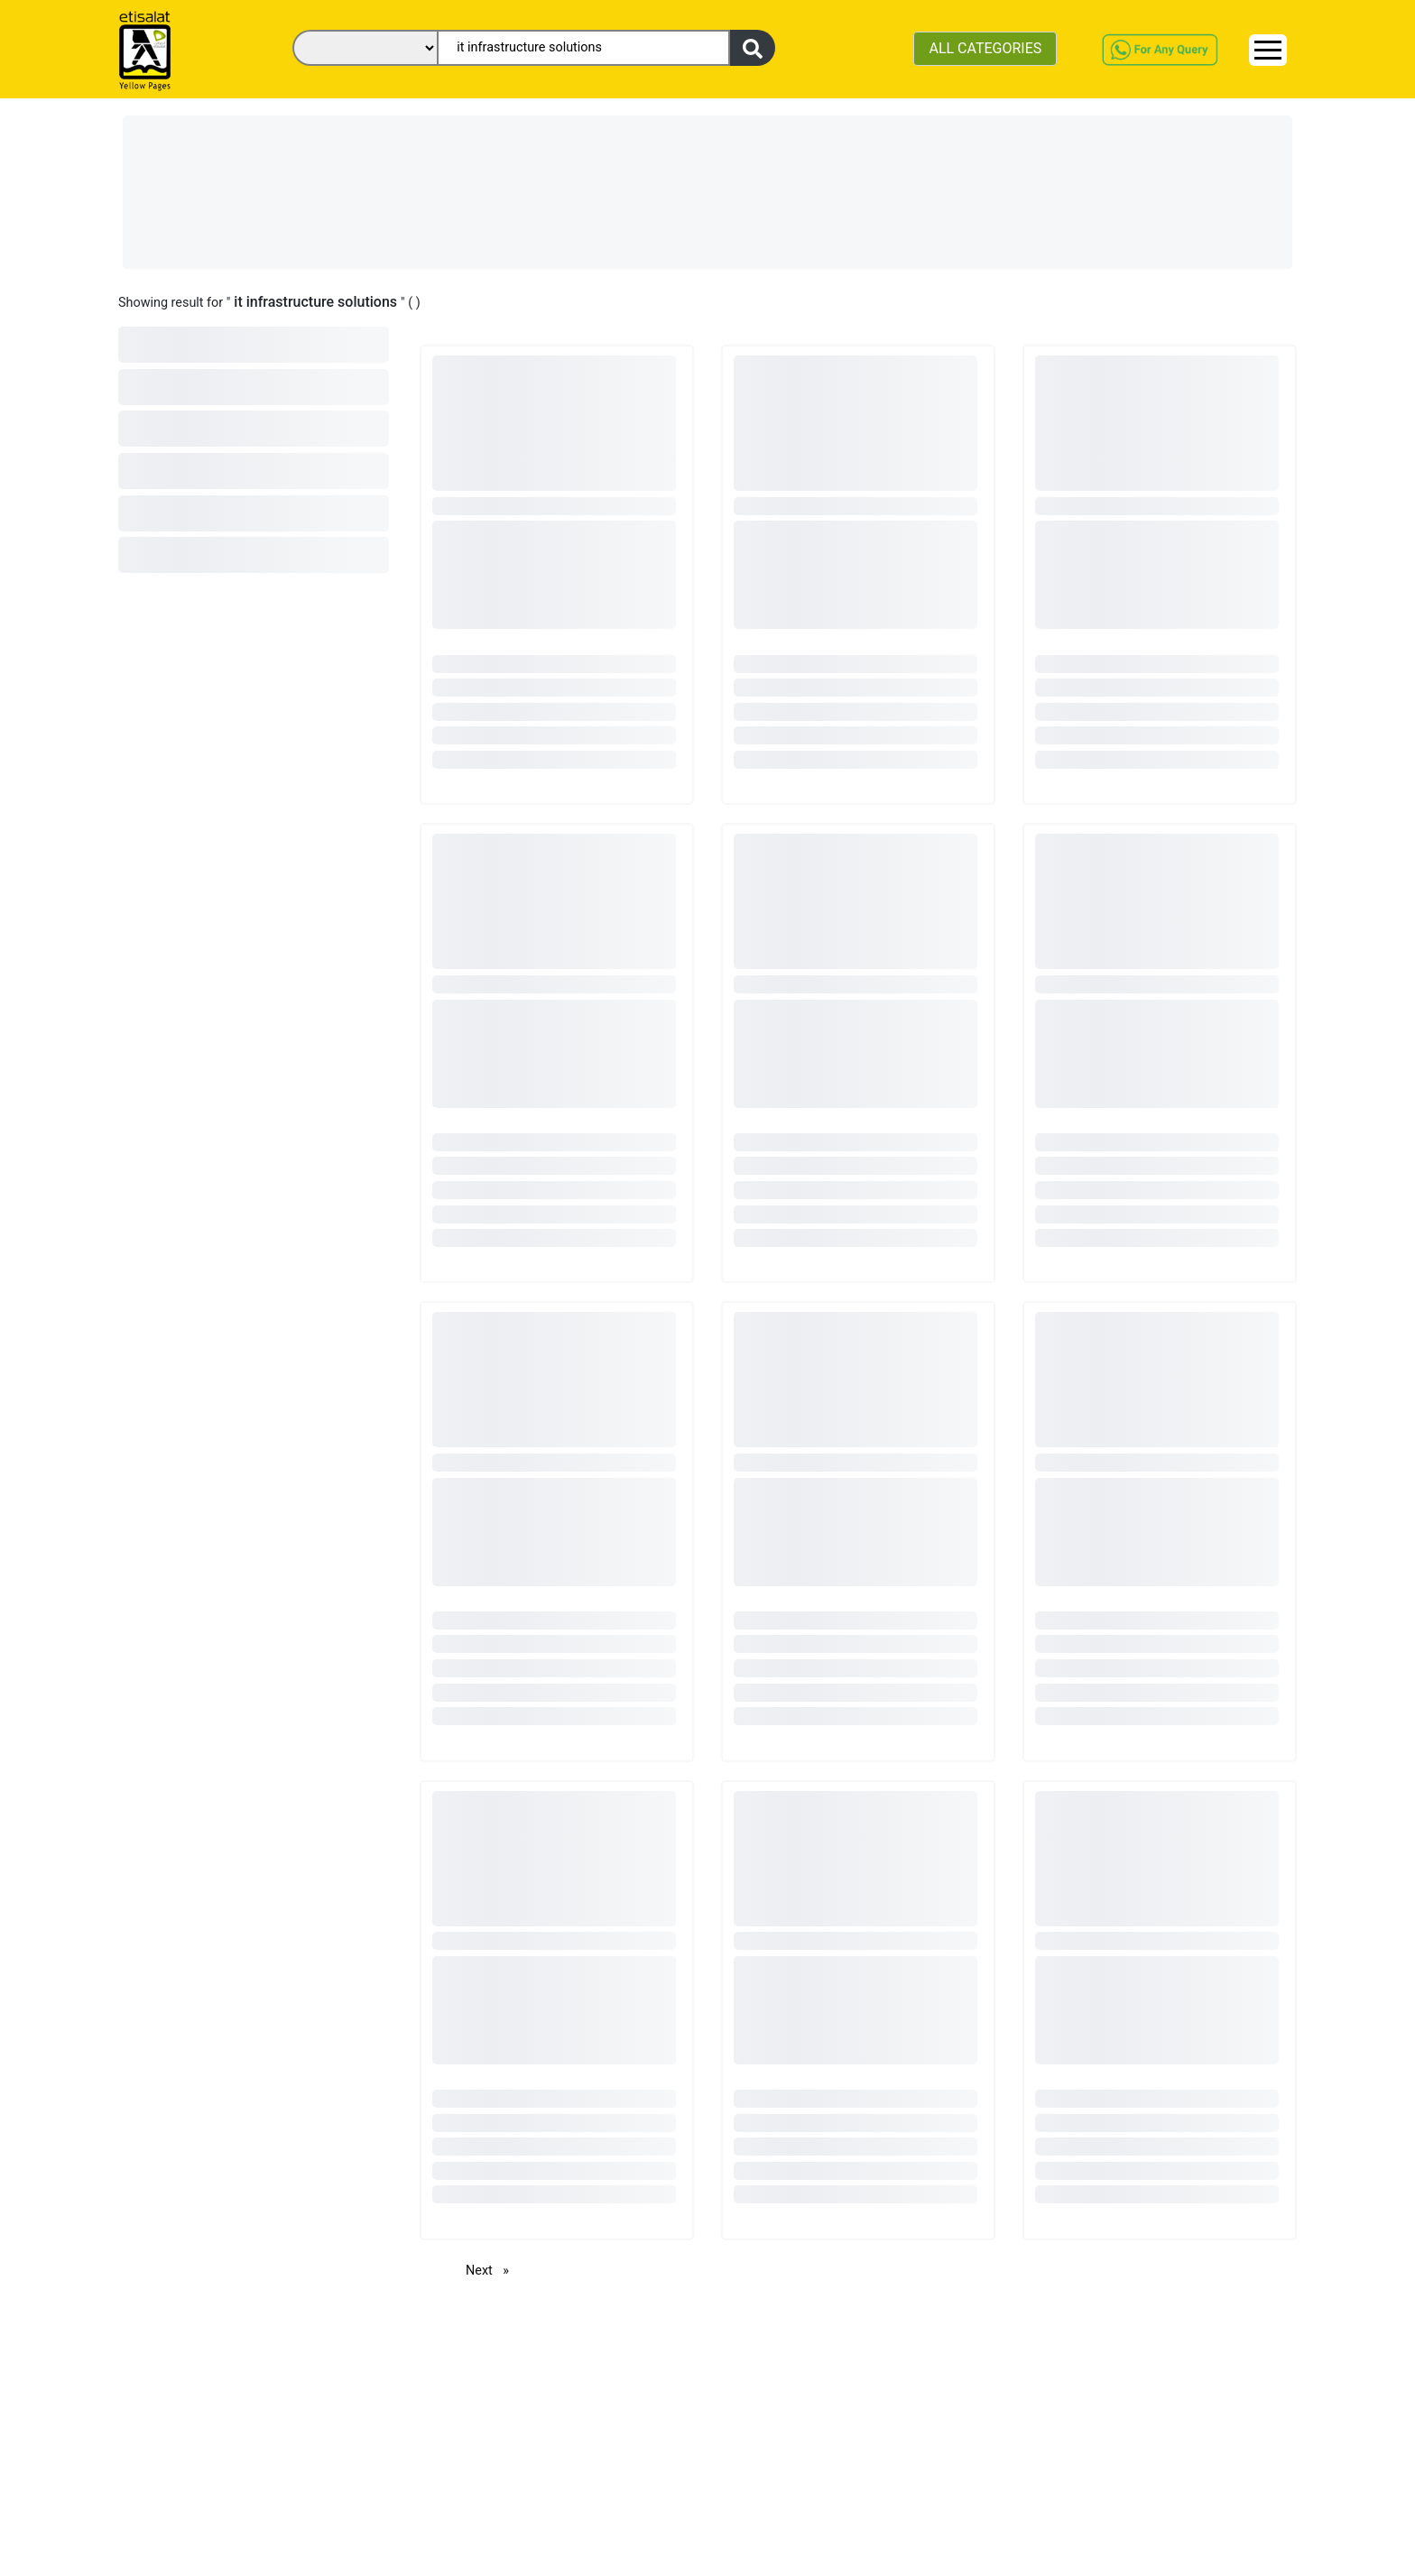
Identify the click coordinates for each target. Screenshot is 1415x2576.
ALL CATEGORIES (985, 48)
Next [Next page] (492, 2269)
